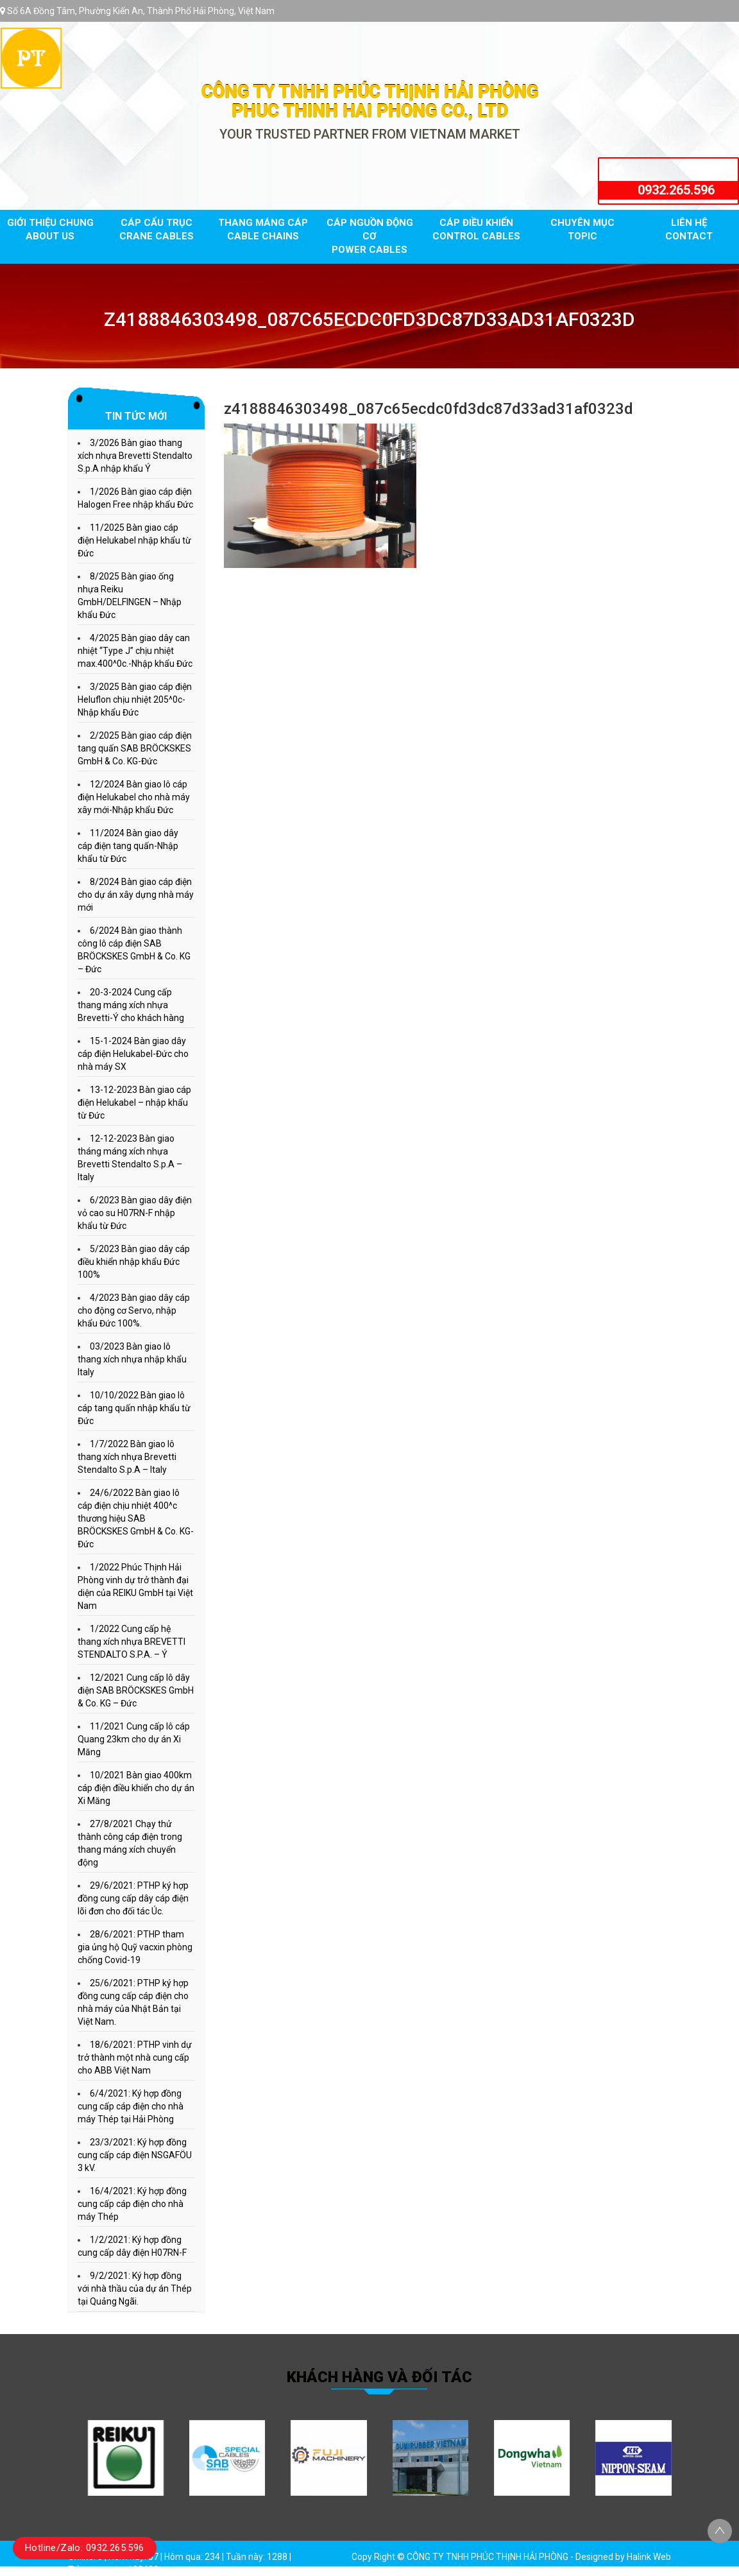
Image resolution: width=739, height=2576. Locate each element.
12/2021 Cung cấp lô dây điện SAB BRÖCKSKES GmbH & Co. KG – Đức (136, 1690)
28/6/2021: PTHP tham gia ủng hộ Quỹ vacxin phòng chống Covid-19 (135, 1947)
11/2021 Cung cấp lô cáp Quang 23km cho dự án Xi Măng (134, 1739)
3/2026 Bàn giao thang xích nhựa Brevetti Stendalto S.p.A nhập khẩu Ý (135, 456)
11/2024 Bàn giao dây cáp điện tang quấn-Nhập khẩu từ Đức (128, 846)
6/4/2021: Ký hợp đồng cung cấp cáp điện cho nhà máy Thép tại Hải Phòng (130, 2106)
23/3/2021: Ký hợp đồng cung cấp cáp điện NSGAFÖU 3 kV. (135, 2155)
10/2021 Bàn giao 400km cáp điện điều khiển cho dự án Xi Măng (136, 1788)
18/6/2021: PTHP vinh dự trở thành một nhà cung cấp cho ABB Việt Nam (135, 2057)
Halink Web (649, 2557)
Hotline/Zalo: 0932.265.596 (84, 2548)
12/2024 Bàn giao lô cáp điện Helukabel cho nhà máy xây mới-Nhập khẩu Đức (134, 797)
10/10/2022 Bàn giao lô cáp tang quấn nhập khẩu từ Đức (134, 1408)
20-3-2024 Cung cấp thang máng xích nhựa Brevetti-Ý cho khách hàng (131, 1005)
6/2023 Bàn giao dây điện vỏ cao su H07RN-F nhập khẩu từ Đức (135, 1213)
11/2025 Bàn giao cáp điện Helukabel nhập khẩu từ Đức (134, 540)
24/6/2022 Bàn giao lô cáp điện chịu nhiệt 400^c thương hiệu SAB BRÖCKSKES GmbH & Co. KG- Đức (136, 1518)
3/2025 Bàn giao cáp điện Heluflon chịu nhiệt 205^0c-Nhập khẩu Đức (135, 699)
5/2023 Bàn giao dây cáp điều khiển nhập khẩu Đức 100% (134, 1262)
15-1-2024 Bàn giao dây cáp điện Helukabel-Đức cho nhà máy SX (133, 1054)
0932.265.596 (676, 190)
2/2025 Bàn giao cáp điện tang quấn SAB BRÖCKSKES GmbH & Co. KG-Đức (135, 748)
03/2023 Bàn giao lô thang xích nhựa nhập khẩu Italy (132, 1359)
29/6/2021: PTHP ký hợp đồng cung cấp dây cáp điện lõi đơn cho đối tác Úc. (133, 1898)
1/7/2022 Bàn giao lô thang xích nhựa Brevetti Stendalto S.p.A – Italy (127, 1457)
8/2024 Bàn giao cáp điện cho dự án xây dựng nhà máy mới (136, 895)
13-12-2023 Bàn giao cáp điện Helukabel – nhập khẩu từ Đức (134, 1103)
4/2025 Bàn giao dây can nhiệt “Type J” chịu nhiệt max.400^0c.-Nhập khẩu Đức (135, 651)
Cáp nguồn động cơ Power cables (370, 236)
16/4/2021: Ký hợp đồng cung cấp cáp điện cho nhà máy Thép (132, 2204)
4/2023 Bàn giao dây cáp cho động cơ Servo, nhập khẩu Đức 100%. (134, 1310)
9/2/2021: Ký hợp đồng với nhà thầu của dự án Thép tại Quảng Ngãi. (135, 2288)
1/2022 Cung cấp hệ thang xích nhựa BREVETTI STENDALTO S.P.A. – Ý (131, 1642)
